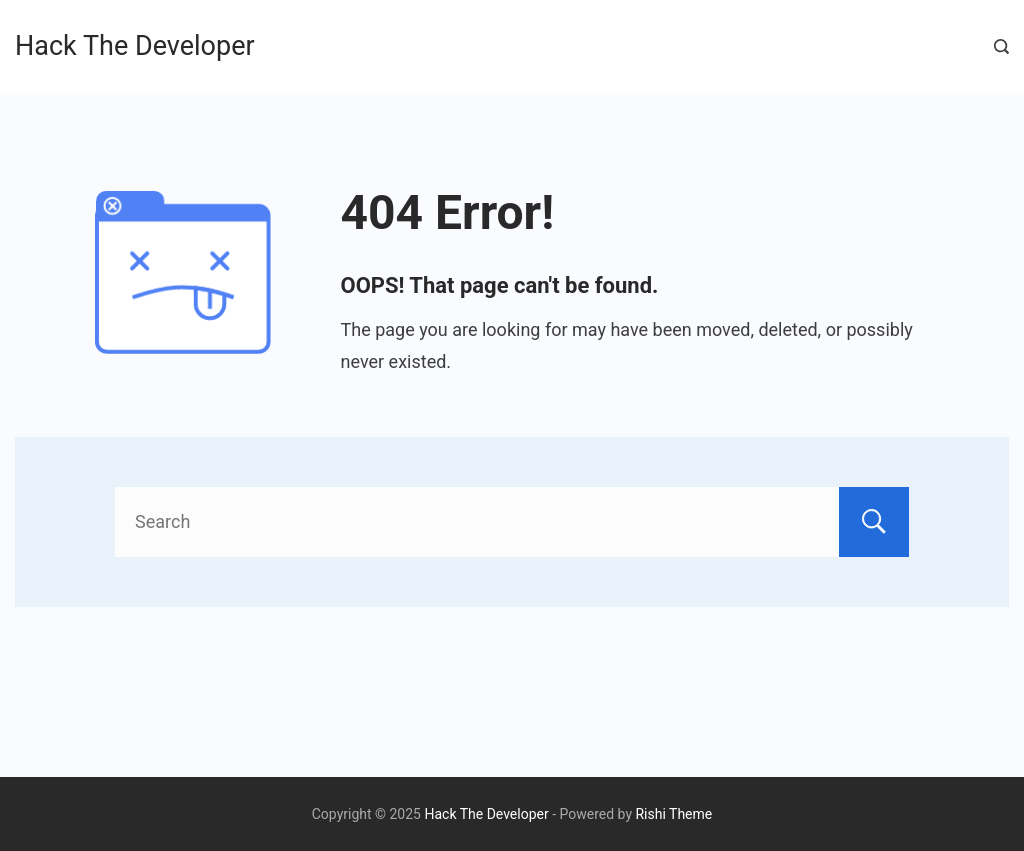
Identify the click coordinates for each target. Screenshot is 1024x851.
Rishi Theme (673, 814)
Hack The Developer (135, 46)
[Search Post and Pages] (1001, 46)
